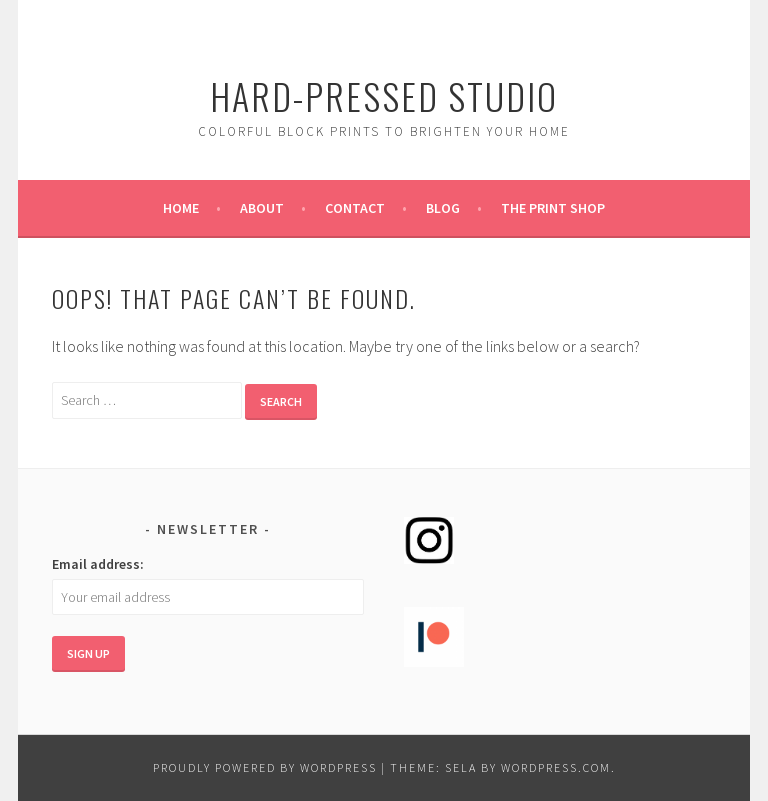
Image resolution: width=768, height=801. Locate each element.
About (262, 208)
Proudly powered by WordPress (265, 767)
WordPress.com (556, 767)
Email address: (98, 564)
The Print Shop (553, 208)
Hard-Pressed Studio (384, 95)
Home (181, 208)
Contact (355, 208)
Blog (443, 208)
